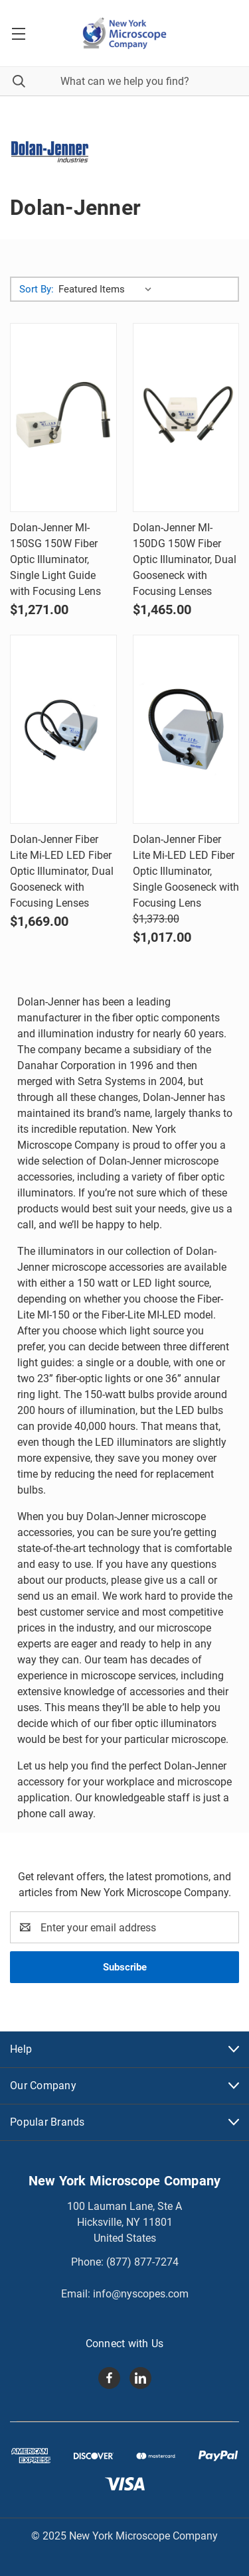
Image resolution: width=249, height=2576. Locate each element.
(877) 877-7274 (142, 2262)
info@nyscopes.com (141, 2293)
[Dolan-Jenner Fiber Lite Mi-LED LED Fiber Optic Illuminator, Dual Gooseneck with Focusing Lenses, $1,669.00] (63, 729)
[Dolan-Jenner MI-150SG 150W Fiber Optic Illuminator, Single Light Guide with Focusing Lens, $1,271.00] (63, 417)
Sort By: (36, 289)
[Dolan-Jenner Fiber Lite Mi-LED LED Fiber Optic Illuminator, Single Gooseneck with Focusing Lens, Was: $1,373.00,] (186, 729)
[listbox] (107, 289)
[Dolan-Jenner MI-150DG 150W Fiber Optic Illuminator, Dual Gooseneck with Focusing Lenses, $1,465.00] (186, 417)
